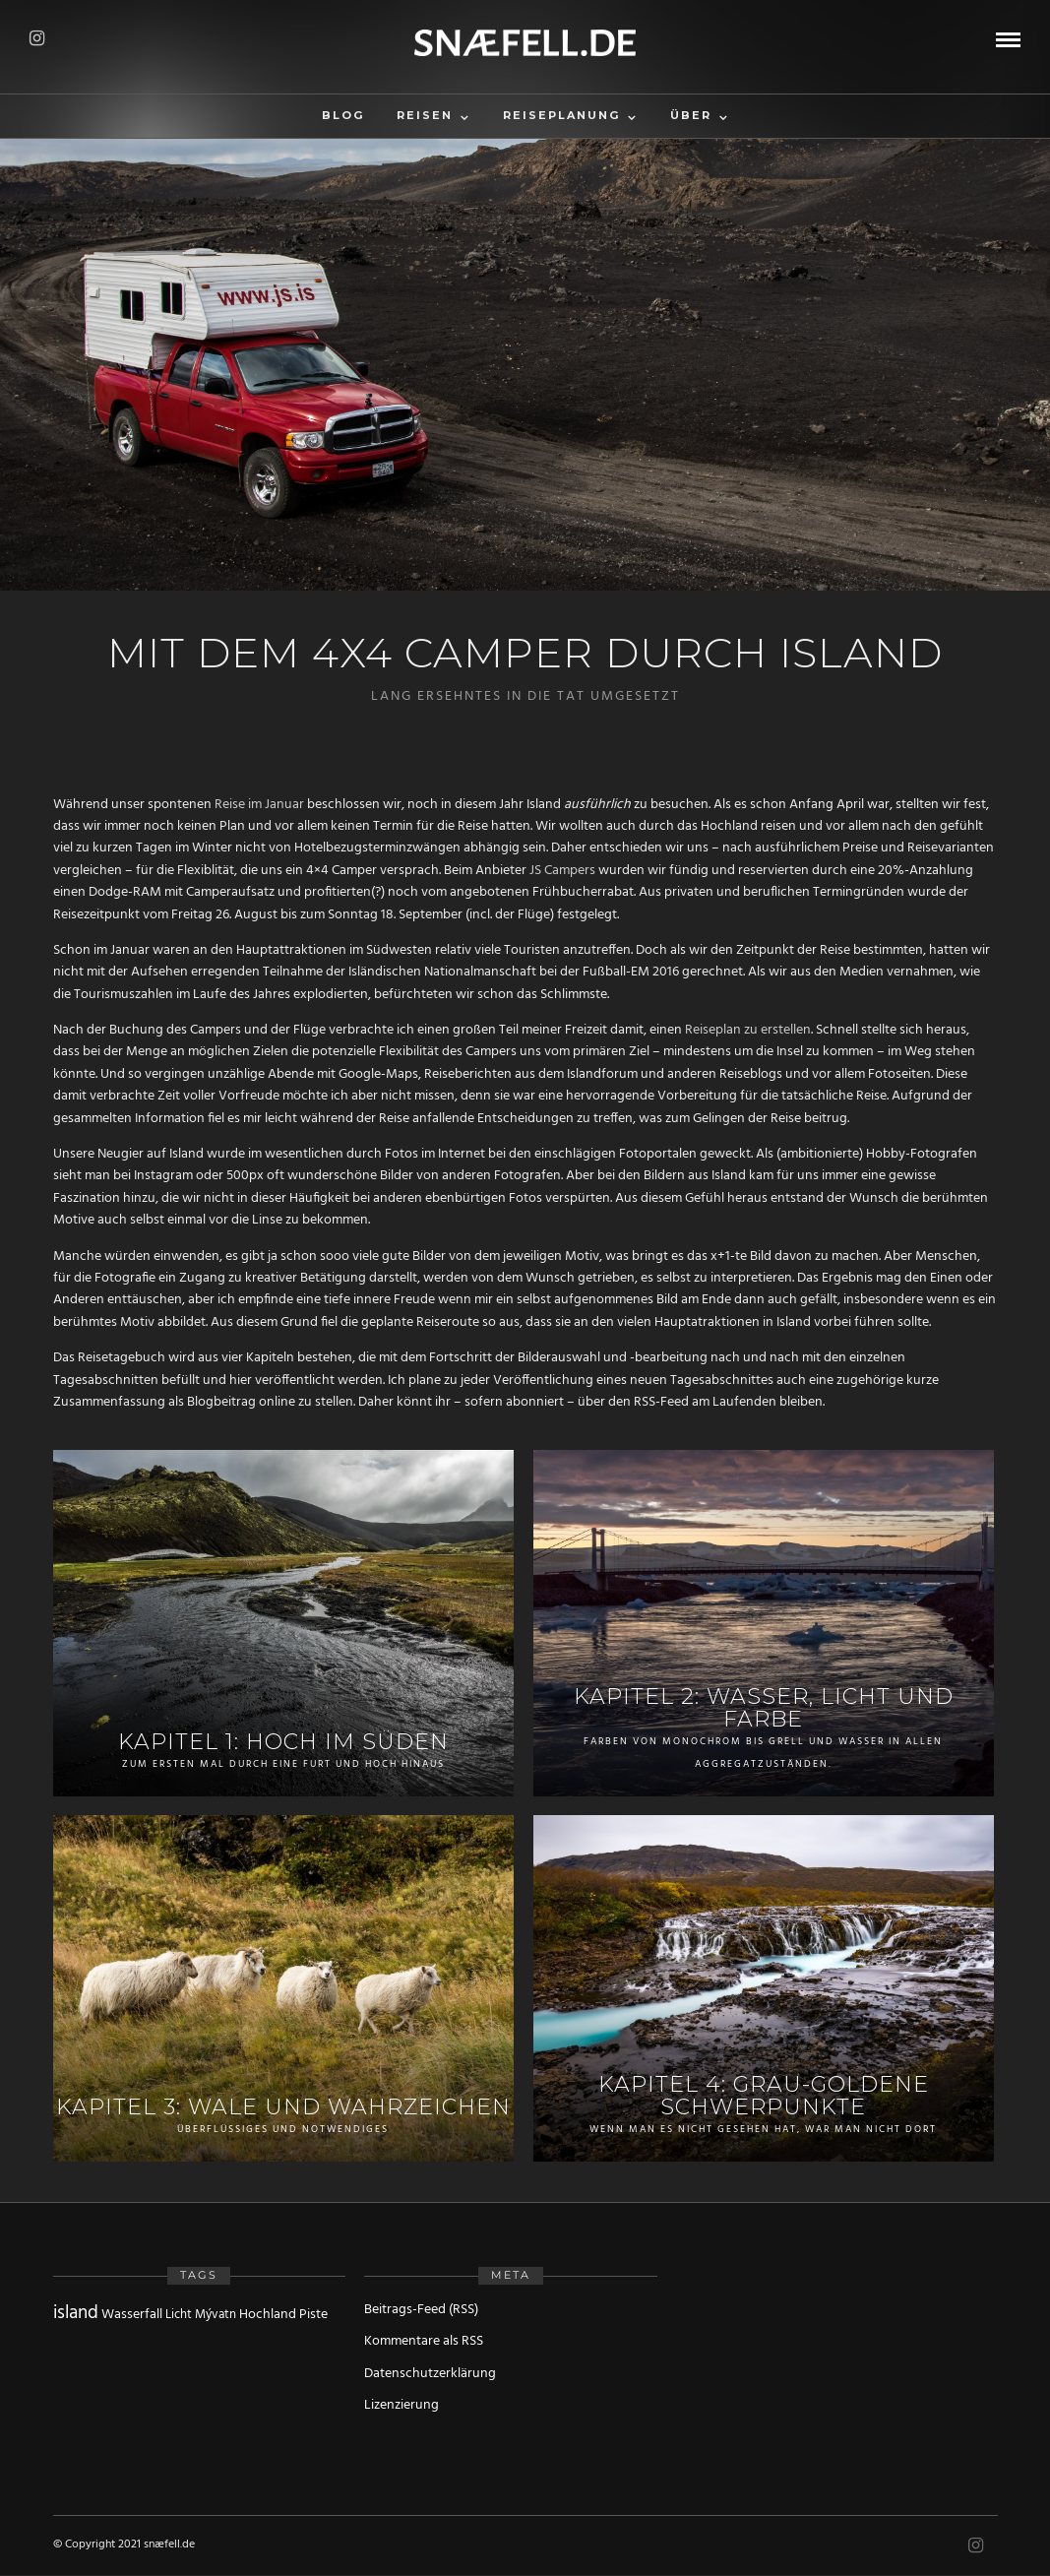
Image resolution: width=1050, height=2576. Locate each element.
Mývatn (215, 2314)
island (75, 2313)
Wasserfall (131, 2314)
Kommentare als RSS (423, 2341)
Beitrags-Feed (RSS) (421, 2309)
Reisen (425, 115)
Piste (313, 2314)
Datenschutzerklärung (430, 2373)
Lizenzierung (401, 2405)
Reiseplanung (561, 115)
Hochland (267, 2314)
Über (690, 115)
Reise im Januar (259, 804)
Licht (178, 2314)
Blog (343, 115)
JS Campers (562, 870)
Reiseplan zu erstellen (748, 1030)
